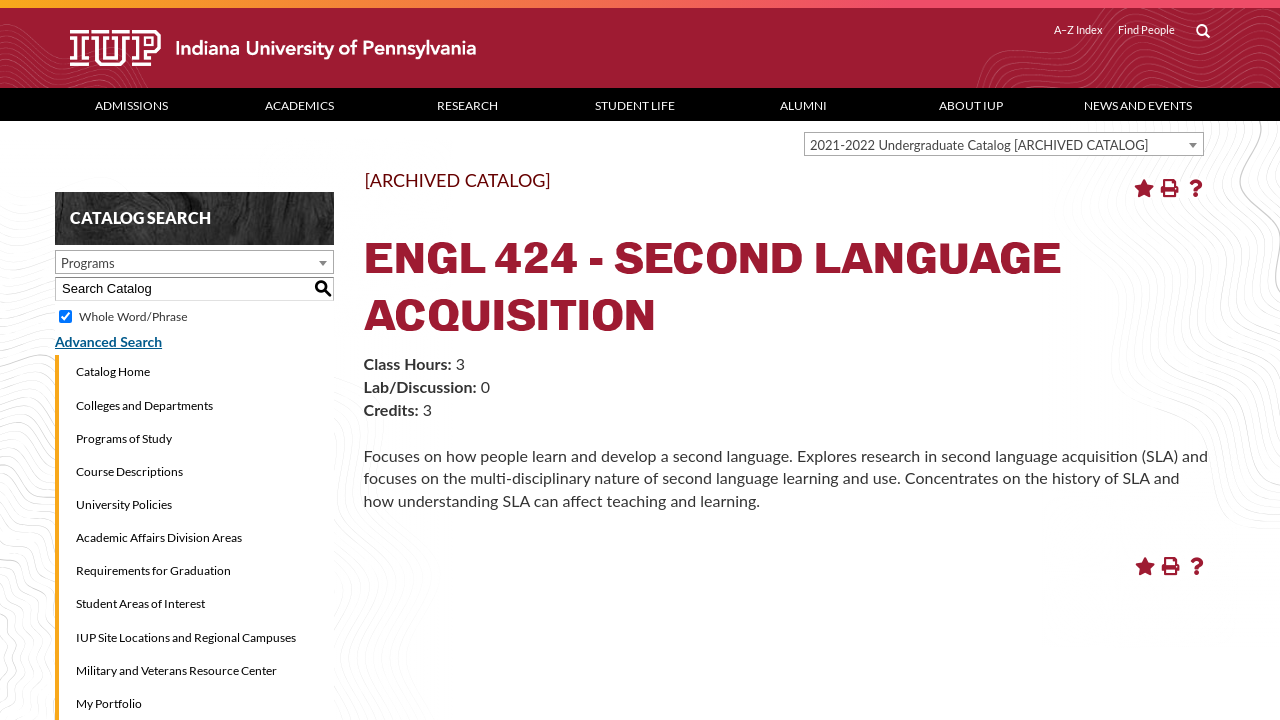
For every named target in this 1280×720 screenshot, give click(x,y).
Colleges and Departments (144, 405)
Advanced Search (108, 341)
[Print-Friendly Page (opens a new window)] (1170, 188)
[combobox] (1004, 144)
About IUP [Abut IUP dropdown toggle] (971, 105)
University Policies (124, 504)
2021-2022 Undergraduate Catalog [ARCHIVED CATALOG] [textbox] (979, 145)
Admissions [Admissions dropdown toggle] (131, 105)
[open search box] (1203, 32)
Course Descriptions (129, 471)
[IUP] (344, 48)
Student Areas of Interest (140, 603)
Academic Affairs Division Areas (159, 537)
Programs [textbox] (88, 263)
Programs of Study (124, 438)
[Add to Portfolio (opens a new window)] (1144, 188)
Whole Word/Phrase (133, 316)
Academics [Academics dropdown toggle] (299, 105)
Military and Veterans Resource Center (176, 670)
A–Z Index (1078, 30)
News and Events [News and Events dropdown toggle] (1138, 105)
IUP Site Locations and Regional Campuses (186, 637)
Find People (1146, 30)
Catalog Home (113, 371)
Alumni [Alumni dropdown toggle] (803, 105)
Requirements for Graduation (153, 570)
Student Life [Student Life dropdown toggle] (635, 105)
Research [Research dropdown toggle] (467, 105)
